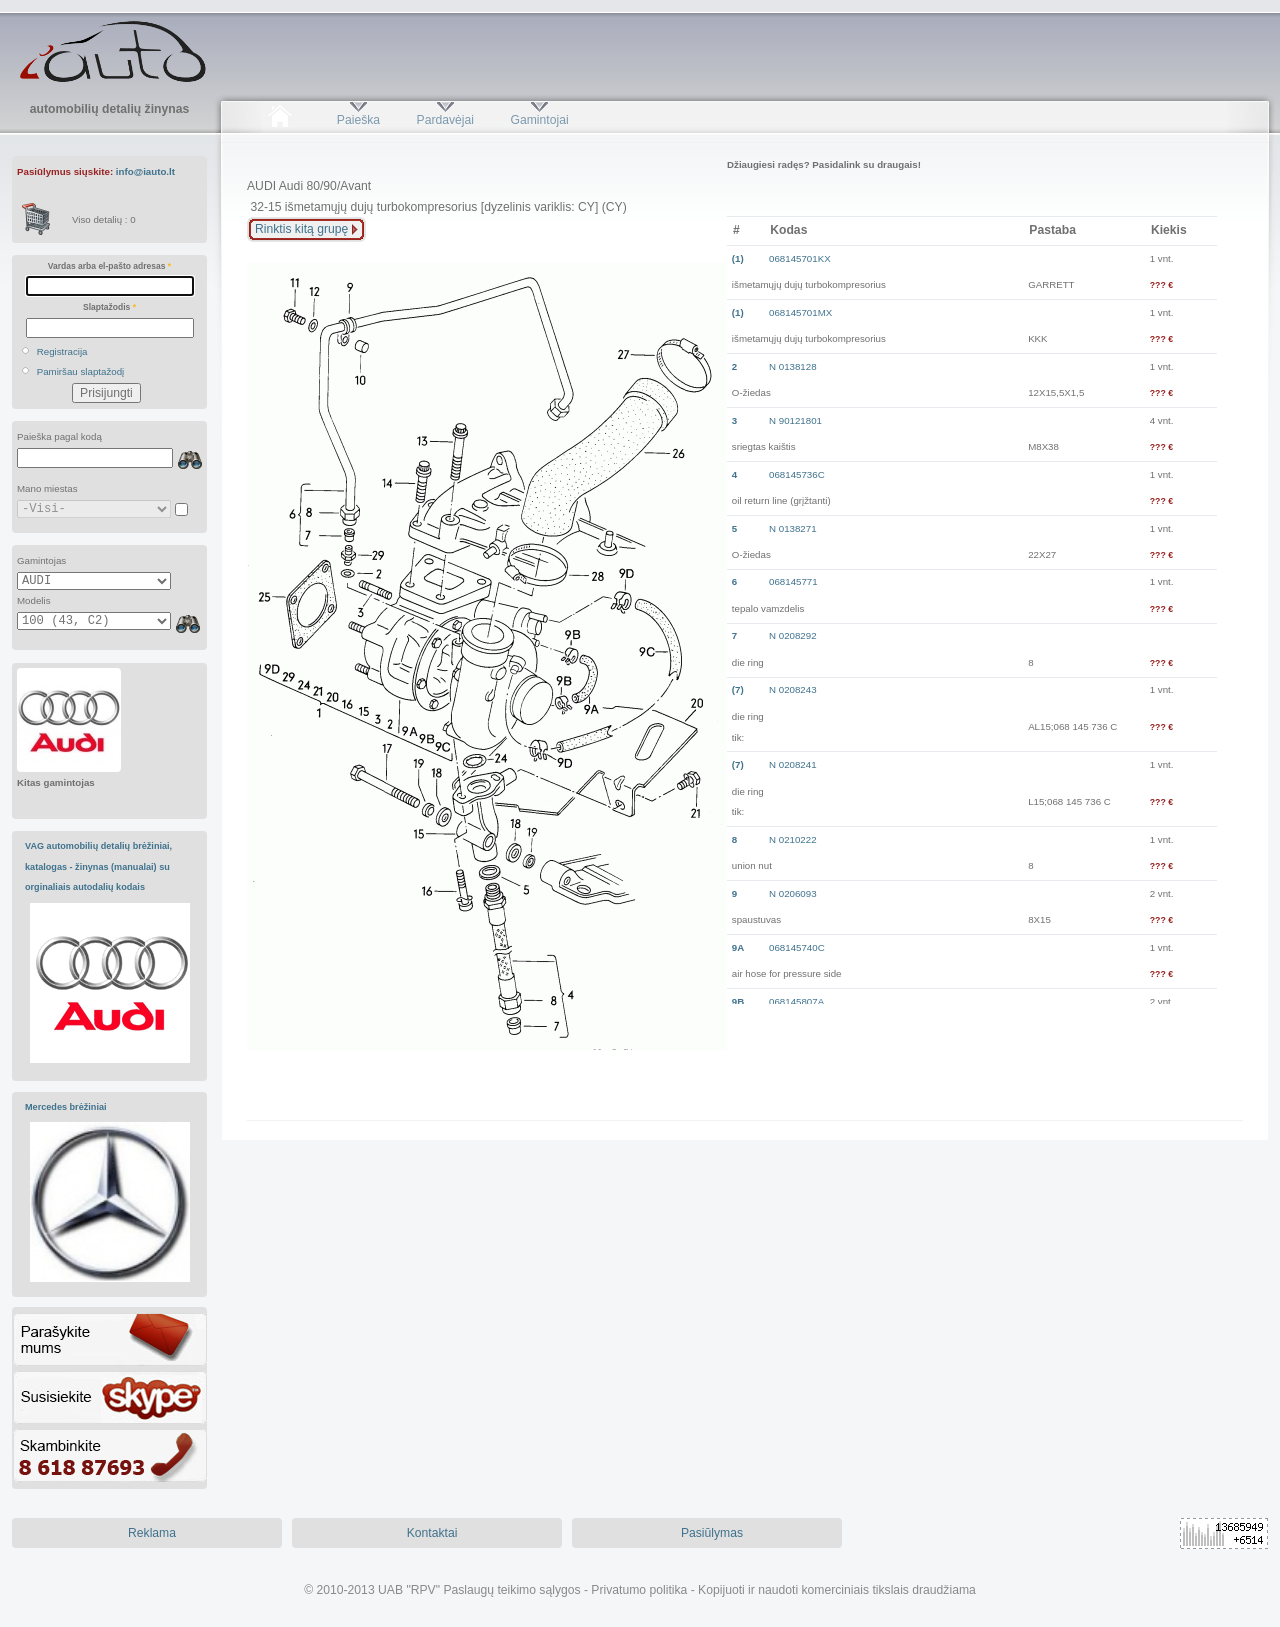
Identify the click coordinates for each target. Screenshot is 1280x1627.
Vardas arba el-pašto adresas (109, 266)
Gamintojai (539, 120)
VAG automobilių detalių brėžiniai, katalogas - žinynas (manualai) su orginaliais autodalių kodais (98, 866)
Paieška (358, 120)
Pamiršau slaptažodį (81, 371)
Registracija (62, 351)
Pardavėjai (445, 120)
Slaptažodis (109, 307)
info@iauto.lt (145, 171)
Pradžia (279, 120)
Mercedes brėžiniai (66, 1107)
